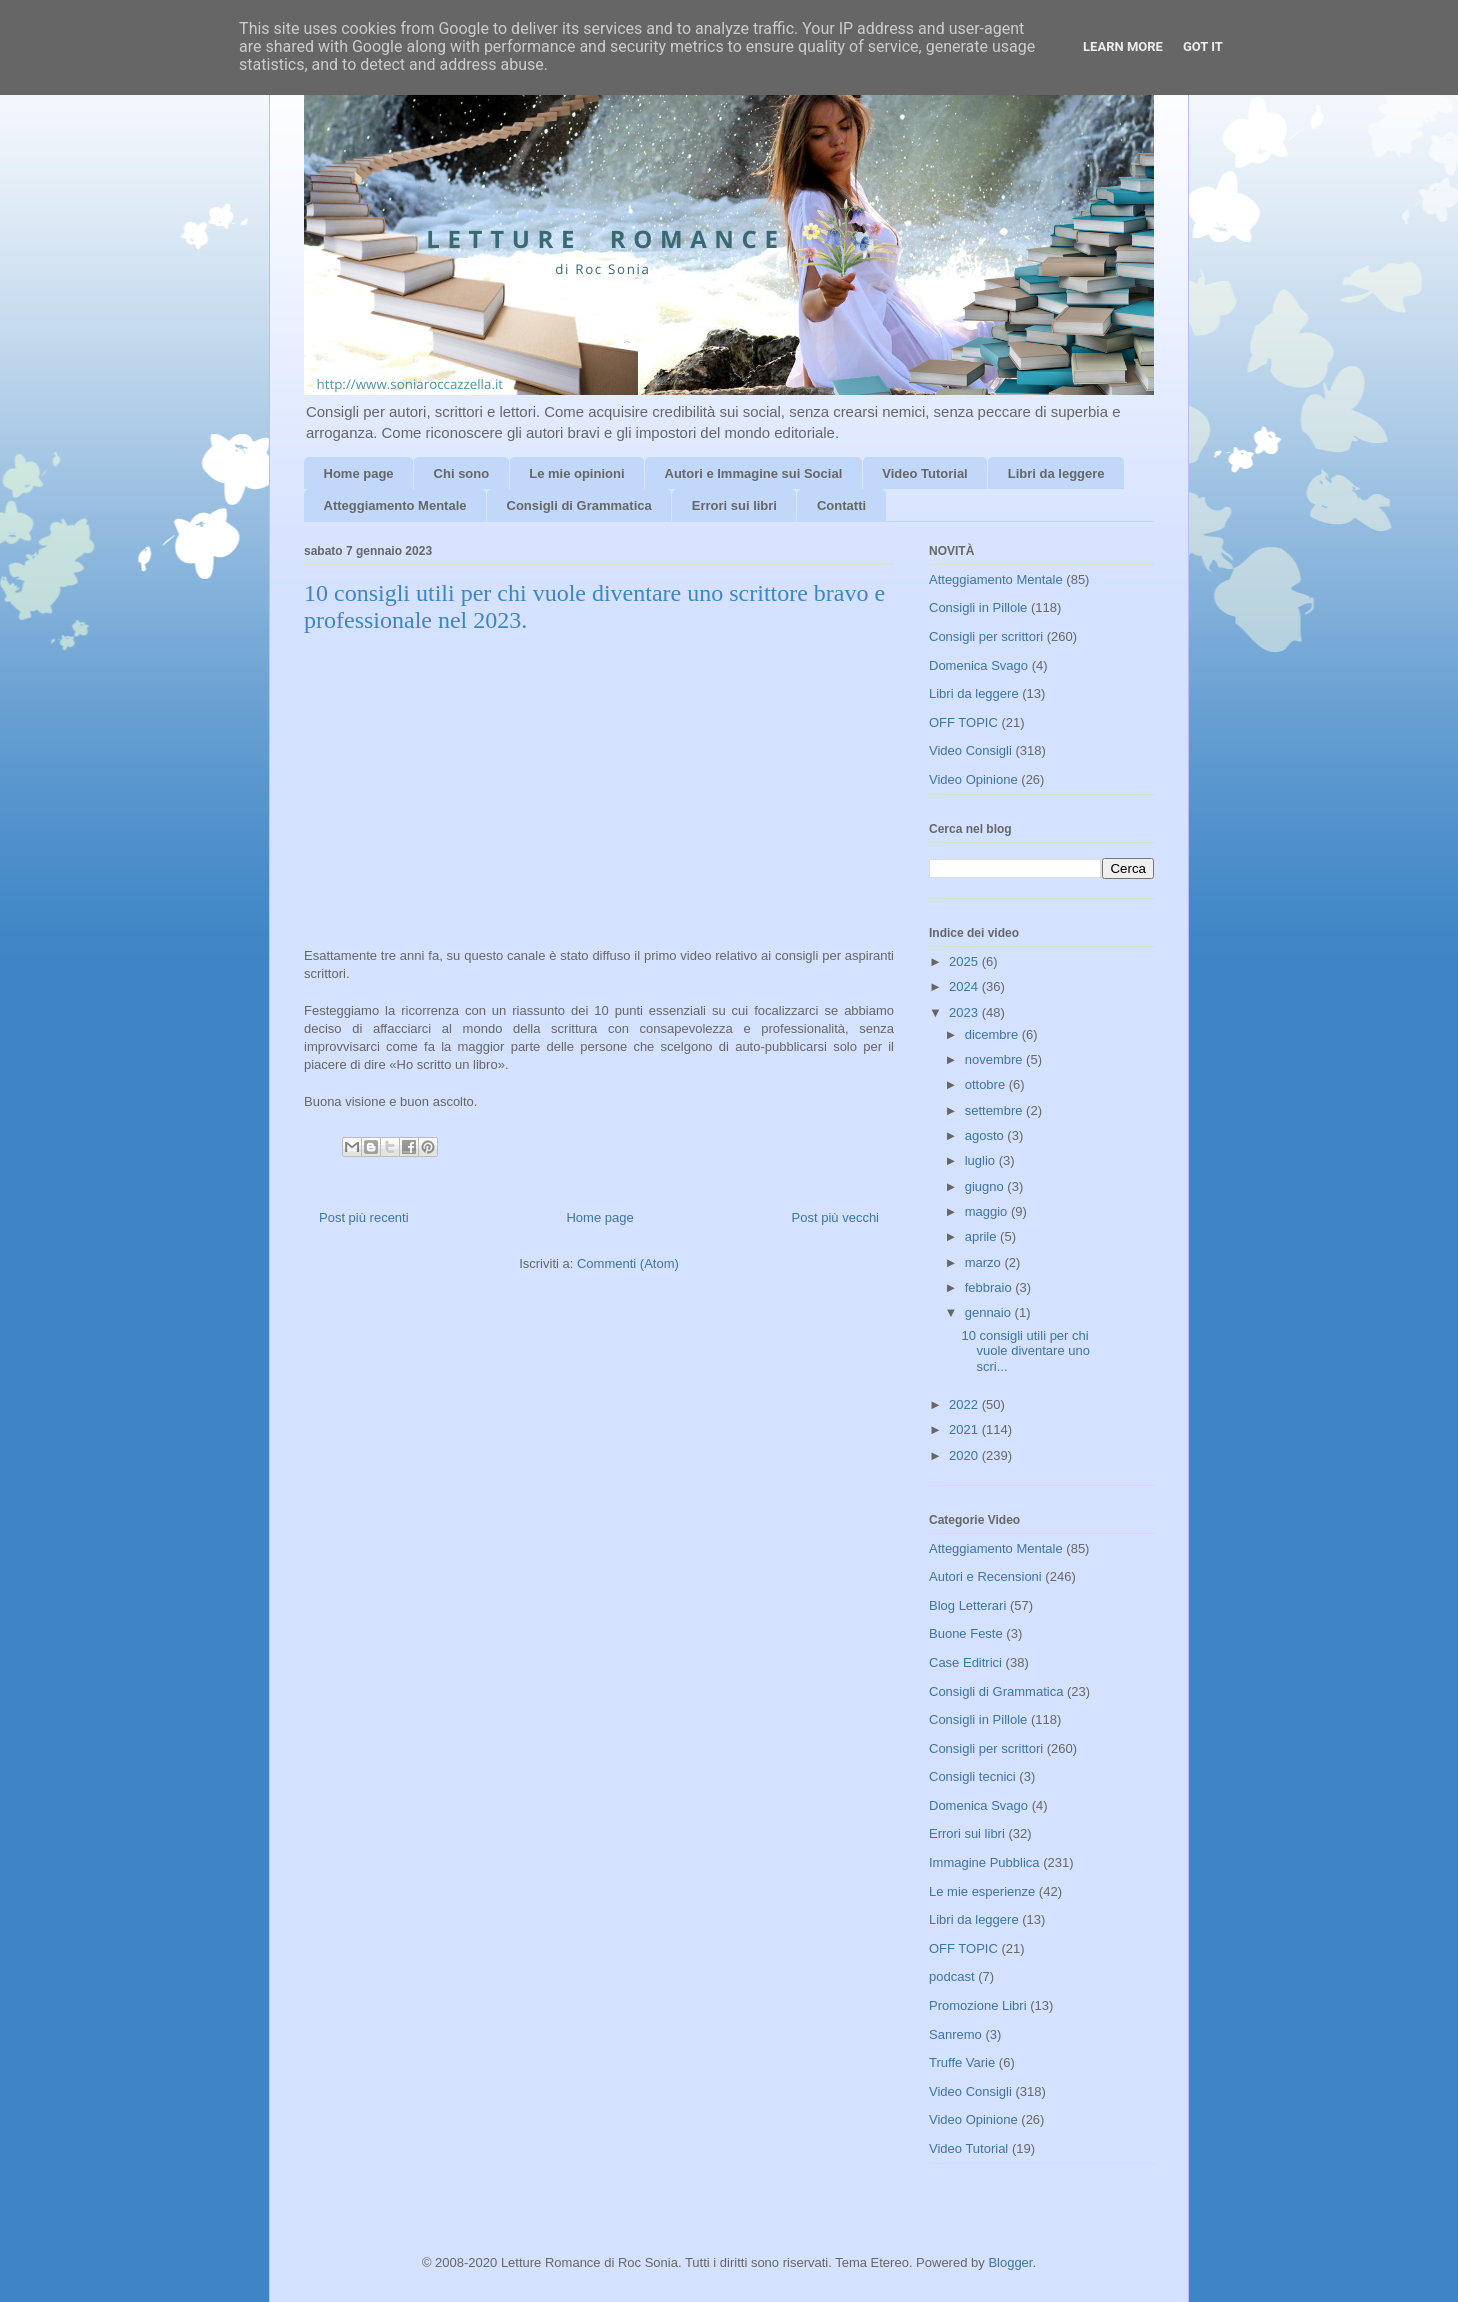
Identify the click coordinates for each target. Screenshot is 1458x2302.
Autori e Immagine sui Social (754, 473)
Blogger (1010, 2262)
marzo (985, 1262)
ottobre (987, 1084)
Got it (1203, 46)
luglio (982, 1160)
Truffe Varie (962, 2062)
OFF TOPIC (963, 722)
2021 (965, 1429)
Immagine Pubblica (984, 1862)
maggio (988, 1211)
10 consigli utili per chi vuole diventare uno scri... (1025, 1351)
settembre (995, 1110)
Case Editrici (965, 1662)
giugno (986, 1186)
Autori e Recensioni (985, 1576)
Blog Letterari (967, 1605)
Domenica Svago (978, 665)
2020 (965, 1455)
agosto (986, 1135)
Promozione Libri (978, 2005)
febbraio (990, 1287)
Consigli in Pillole (978, 607)
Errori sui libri (734, 505)
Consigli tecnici (972, 1776)
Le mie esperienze (982, 1891)
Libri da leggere (1056, 473)
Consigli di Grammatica (579, 505)
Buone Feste (966, 1633)
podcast (952, 1976)
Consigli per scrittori (986, 636)
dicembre (993, 1034)
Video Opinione (973, 779)
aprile (982, 1236)
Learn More (1123, 46)
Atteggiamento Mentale (395, 505)
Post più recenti (364, 1217)
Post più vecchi (835, 1217)
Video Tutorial (924, 473)
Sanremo (955, 2034)
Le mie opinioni (576, 473)
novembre (995, 1059)
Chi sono (462, 473)
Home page (359, 473)
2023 (965, 1012)
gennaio (990, 1312)
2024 (965, 986)
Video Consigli (970, 750)
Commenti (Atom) (628, 1263)
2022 (965, 1404)
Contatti (841, 505)
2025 (965, 961)
